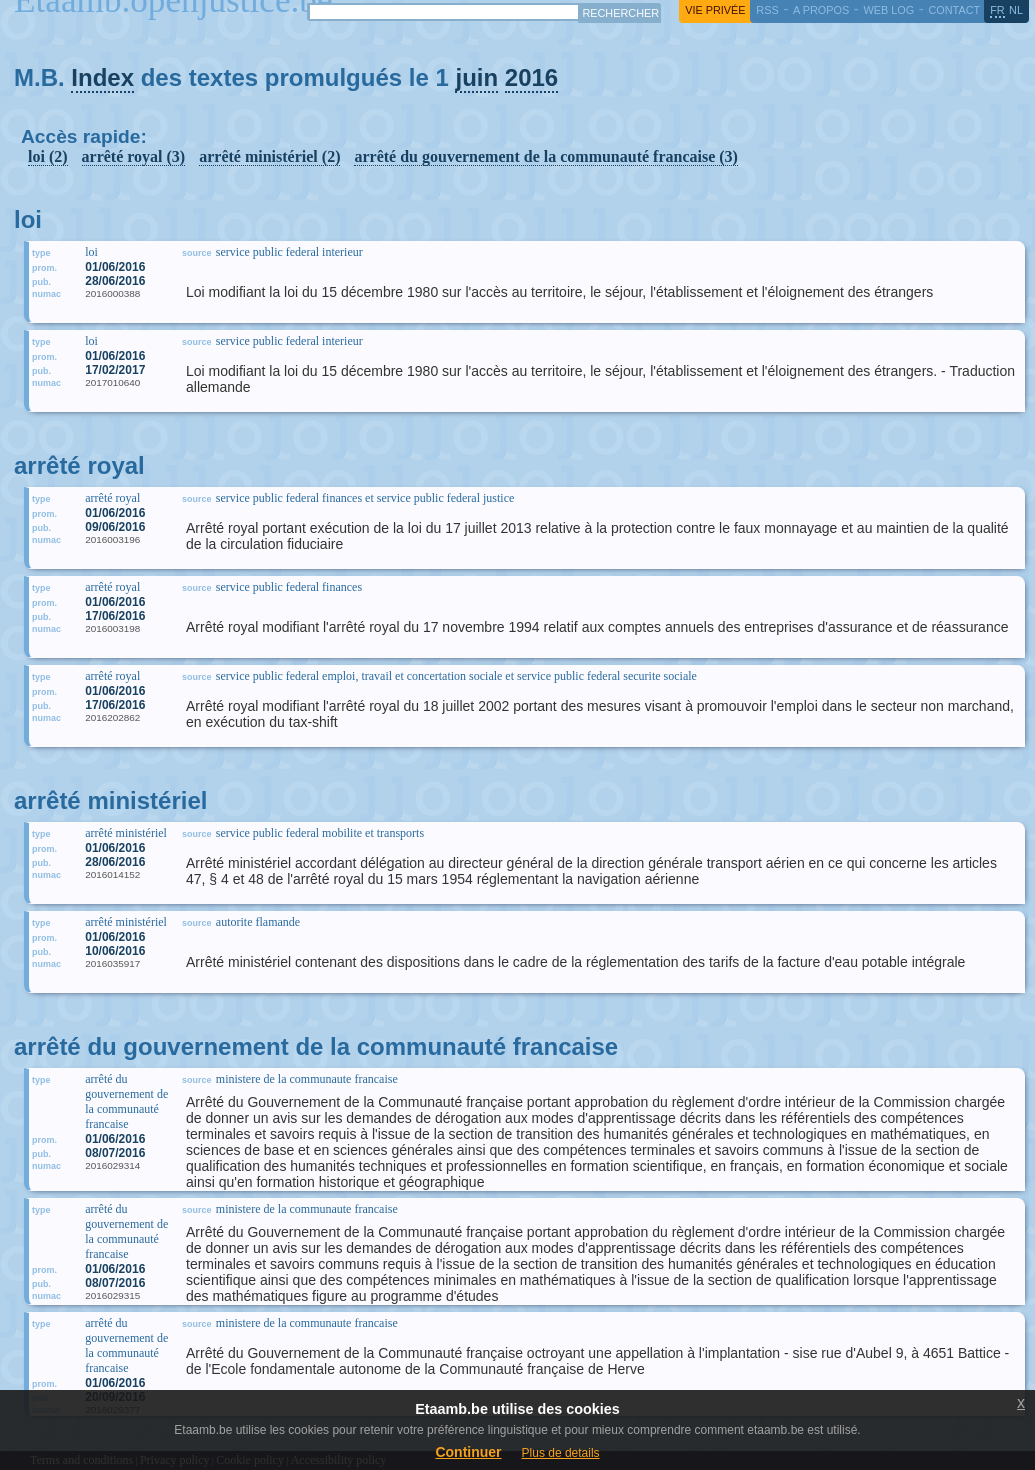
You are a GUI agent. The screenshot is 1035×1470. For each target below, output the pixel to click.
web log (888, 10)
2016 (531, 77)
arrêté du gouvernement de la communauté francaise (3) (545, 156)
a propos (821, 10)
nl (1016, 10)
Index (102, 77)
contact (954, 10)
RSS (767, 10)
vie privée (715, 10)
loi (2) (48, 156)
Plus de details (561, 1453)
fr (997, 10)
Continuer (468, 1452)
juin (476, 77)
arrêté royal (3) (134, 156)
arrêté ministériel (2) (269, 156)
